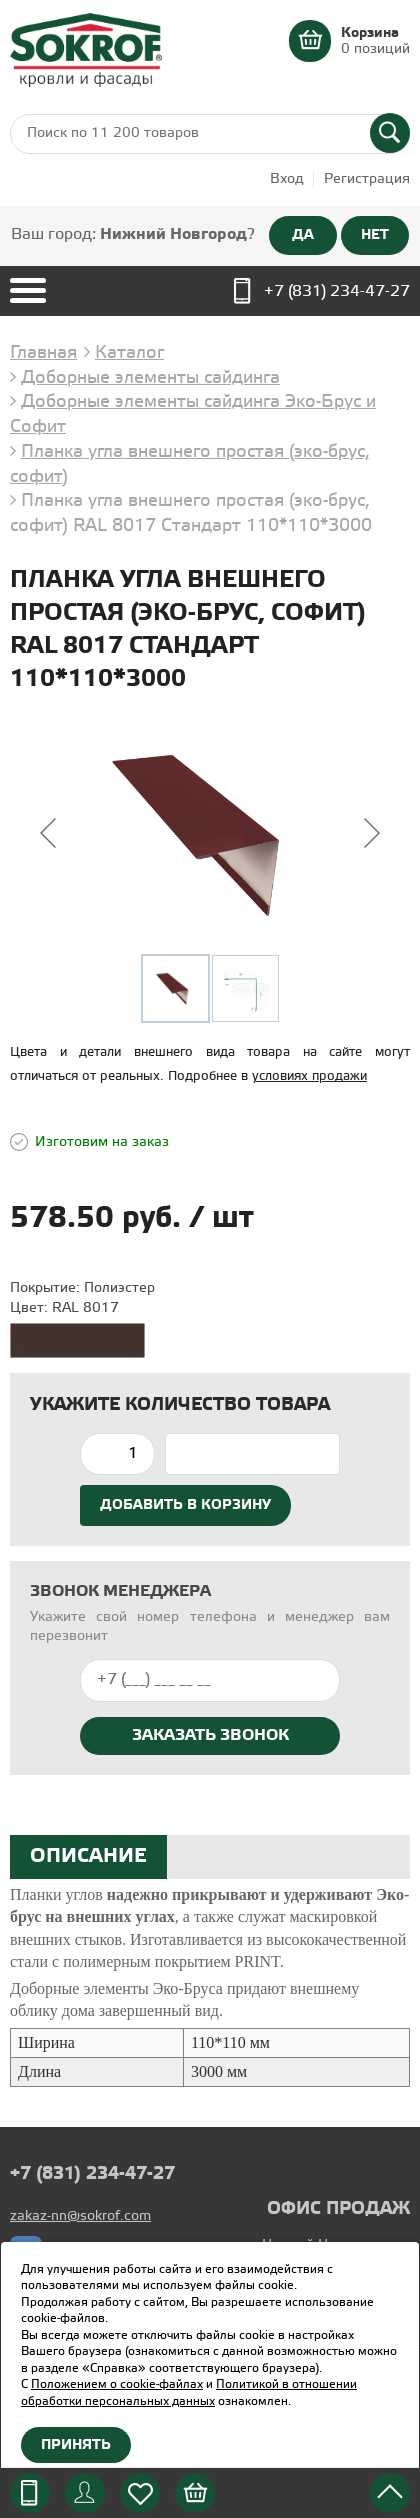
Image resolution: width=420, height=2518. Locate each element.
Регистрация (367, 179)
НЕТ (375, 235)
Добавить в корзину (185, 1505)
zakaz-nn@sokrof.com (80, 2216)
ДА (303, 235)
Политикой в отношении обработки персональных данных (189, 2393)
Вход (287, 179)
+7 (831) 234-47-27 (337, 291)
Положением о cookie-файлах (117, 2384)
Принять (76, 2445)
